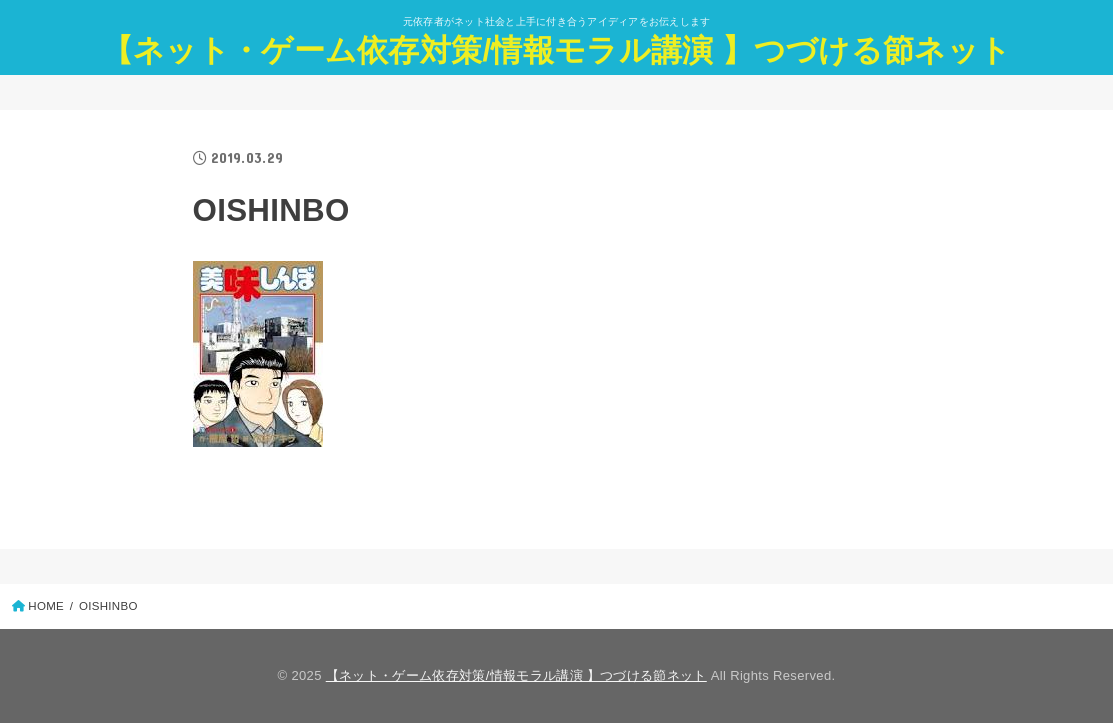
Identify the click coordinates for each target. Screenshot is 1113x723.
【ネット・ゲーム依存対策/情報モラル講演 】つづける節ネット (556, 50)
